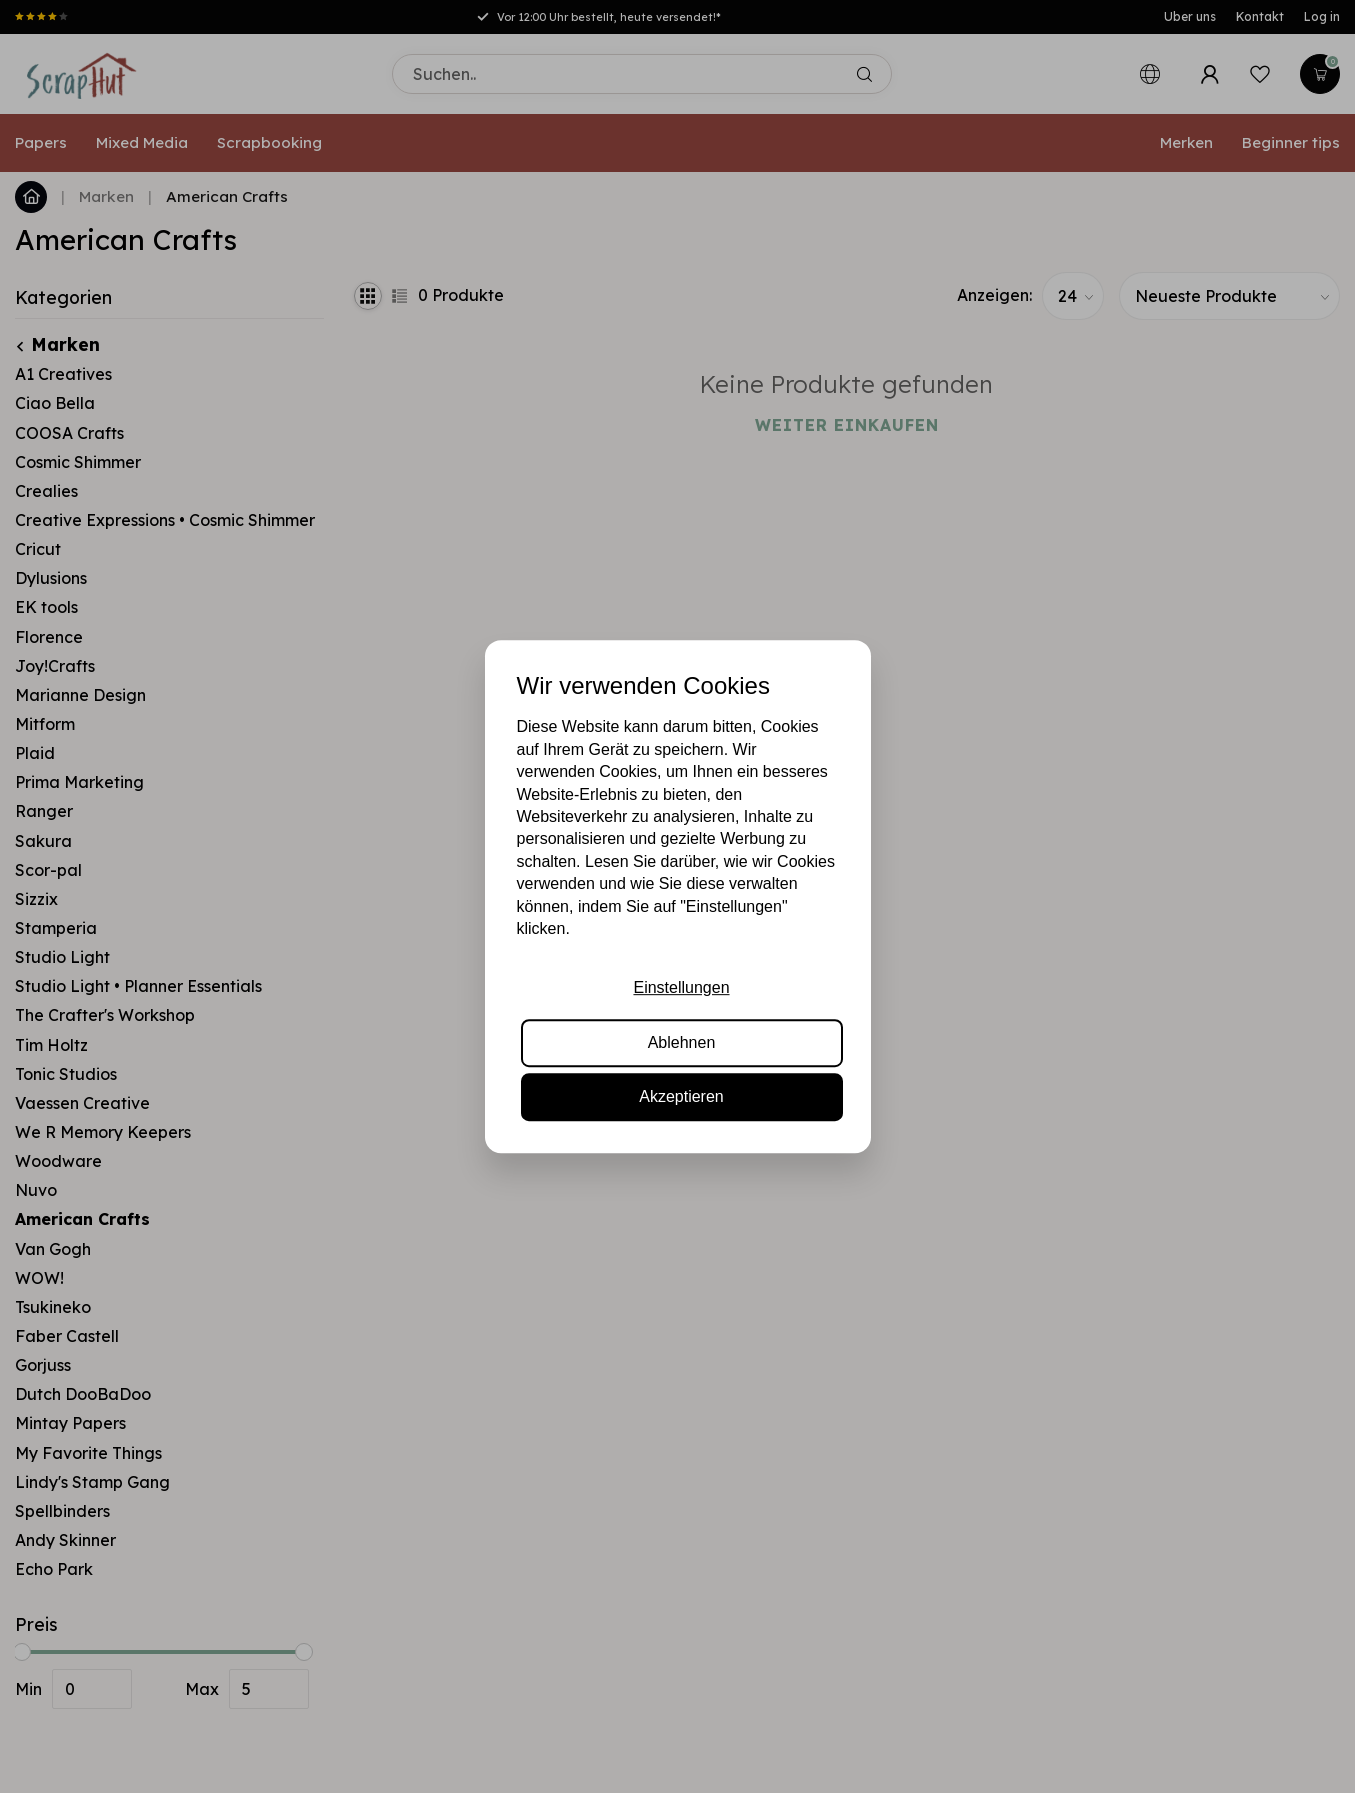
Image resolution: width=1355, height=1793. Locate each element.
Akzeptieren (681, 1096)
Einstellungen (681, 988)
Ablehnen (682, 1042)
